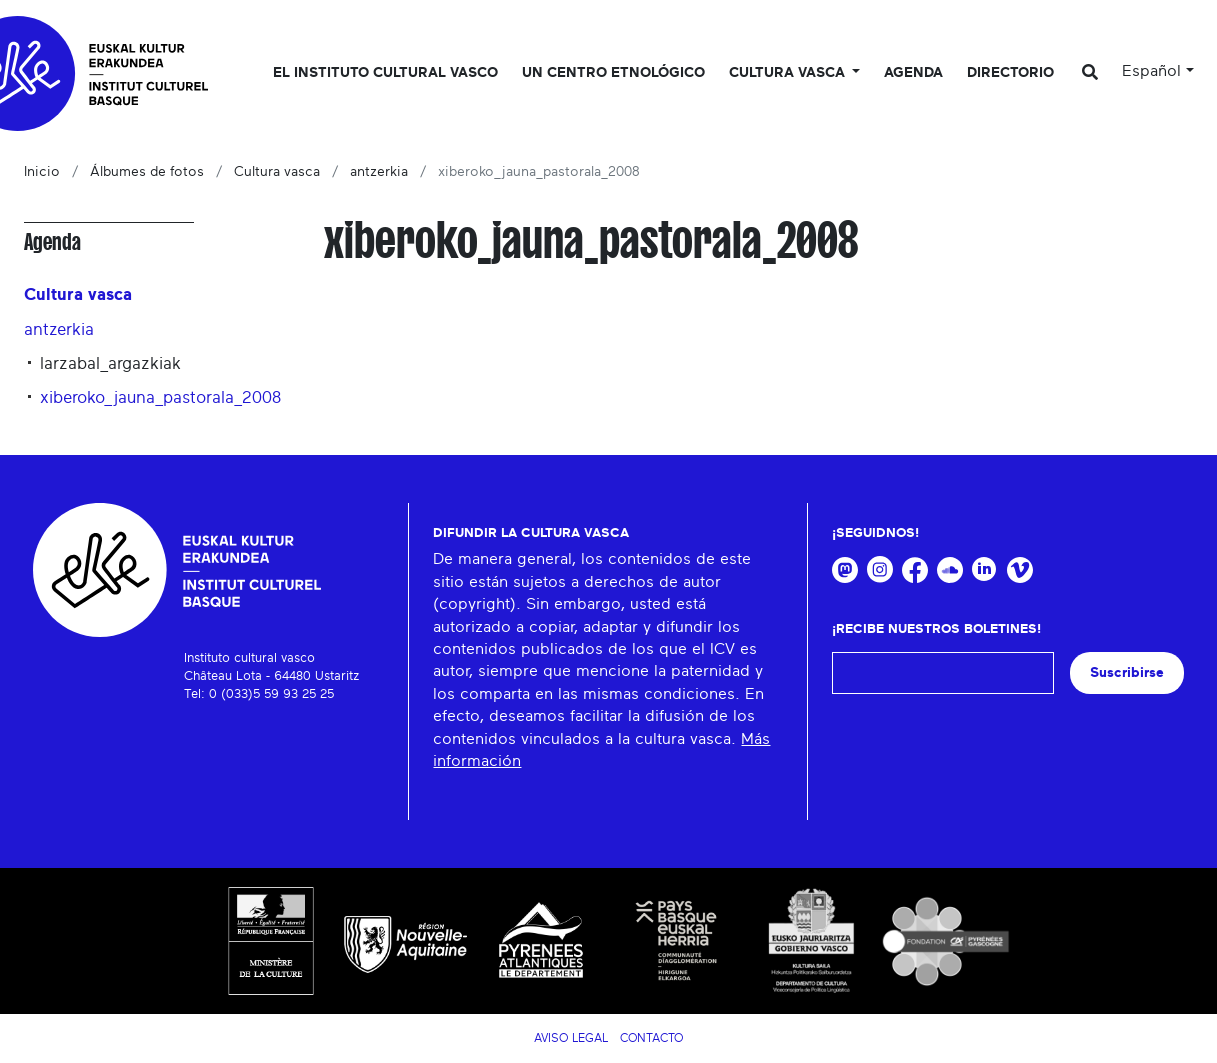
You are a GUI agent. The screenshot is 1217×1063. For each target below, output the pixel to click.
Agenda (913, 73)
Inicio (42, 172)
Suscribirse (1127, 672)
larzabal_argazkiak (110, 363)
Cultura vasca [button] (789, 73)
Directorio (1010, 73)
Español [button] (1151, 71)
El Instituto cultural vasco (385, 73)
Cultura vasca (277, 172)
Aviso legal (571, 1038)
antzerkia (379, 172)
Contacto (651, 1038)
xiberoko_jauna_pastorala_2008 (160, 397)
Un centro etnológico (613, 73)
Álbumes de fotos (147, 172)
